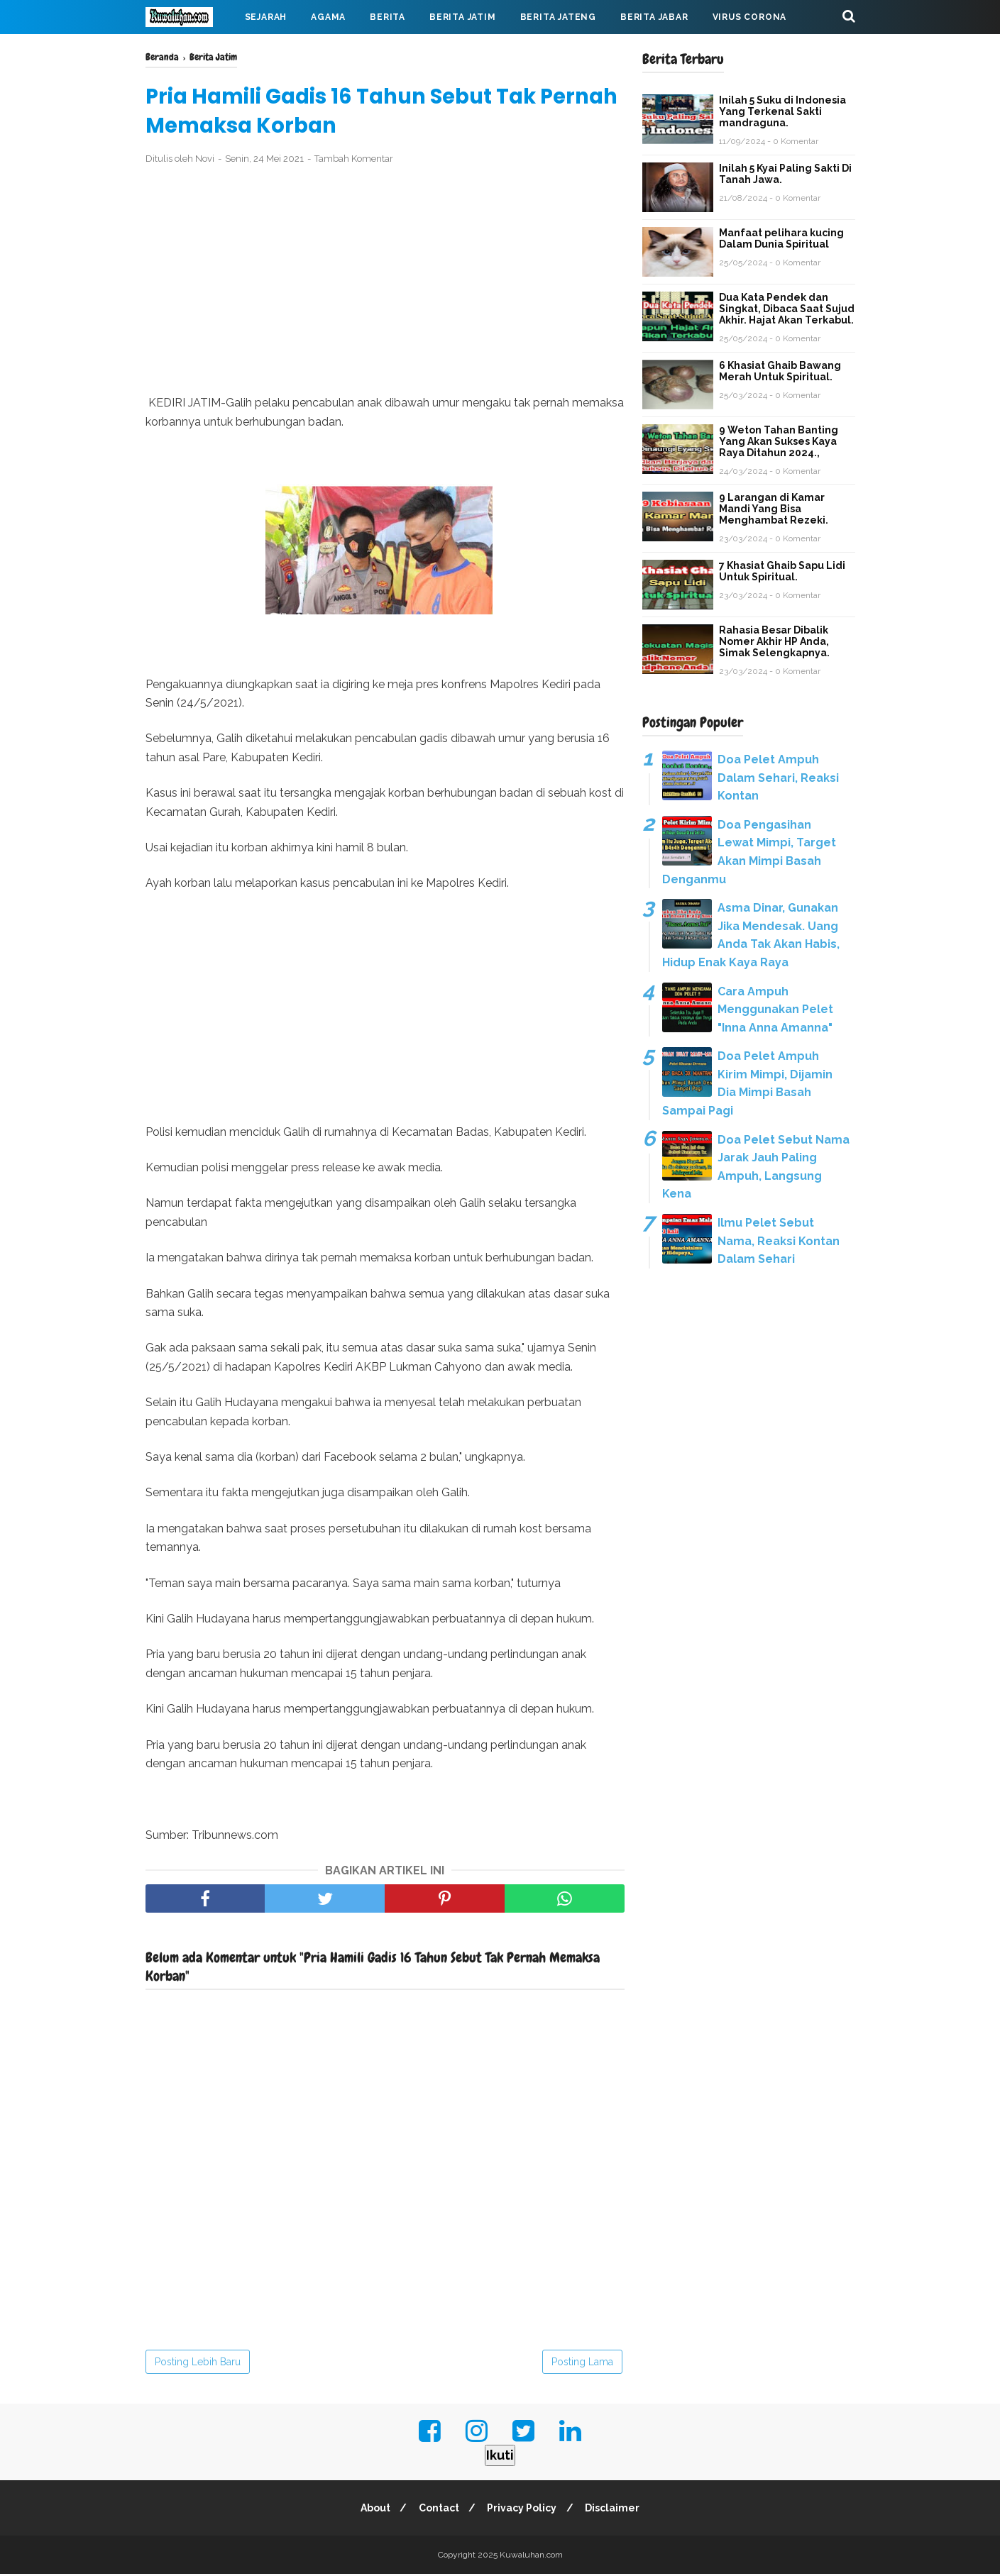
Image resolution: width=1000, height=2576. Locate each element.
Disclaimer (615, 2510)
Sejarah (266, 17)
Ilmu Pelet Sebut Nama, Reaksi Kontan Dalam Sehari (779, 1241)
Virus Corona (750, 17)
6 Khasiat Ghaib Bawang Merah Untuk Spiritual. (780, 371)
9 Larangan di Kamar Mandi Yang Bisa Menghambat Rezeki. (773, 509)
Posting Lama (582, 2364)
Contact (437, 2510)
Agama (328, 17)
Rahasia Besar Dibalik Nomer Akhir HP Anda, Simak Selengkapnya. (774, 641)
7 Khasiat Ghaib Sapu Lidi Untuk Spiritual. (782, 571)
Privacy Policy (523, 2510)
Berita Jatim (462, 17)
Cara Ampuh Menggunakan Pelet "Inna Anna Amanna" (775, 1009)
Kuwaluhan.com (531, 2557)
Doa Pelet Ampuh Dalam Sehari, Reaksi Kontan (778, 777)
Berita (387, 17)
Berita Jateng (558, 17)
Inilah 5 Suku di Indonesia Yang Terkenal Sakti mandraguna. (782, 111)
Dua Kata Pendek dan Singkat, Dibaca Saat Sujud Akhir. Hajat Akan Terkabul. (787, 309)
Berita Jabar (654, 17)
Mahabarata (190, 51)
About (372, 2510)
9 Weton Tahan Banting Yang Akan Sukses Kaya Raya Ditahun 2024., (778, 441)
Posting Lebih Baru (198, 2364)
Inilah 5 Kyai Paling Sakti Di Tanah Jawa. (785, 173)
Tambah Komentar (353, 160)
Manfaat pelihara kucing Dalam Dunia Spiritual (781, 238)
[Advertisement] (385, 282)
